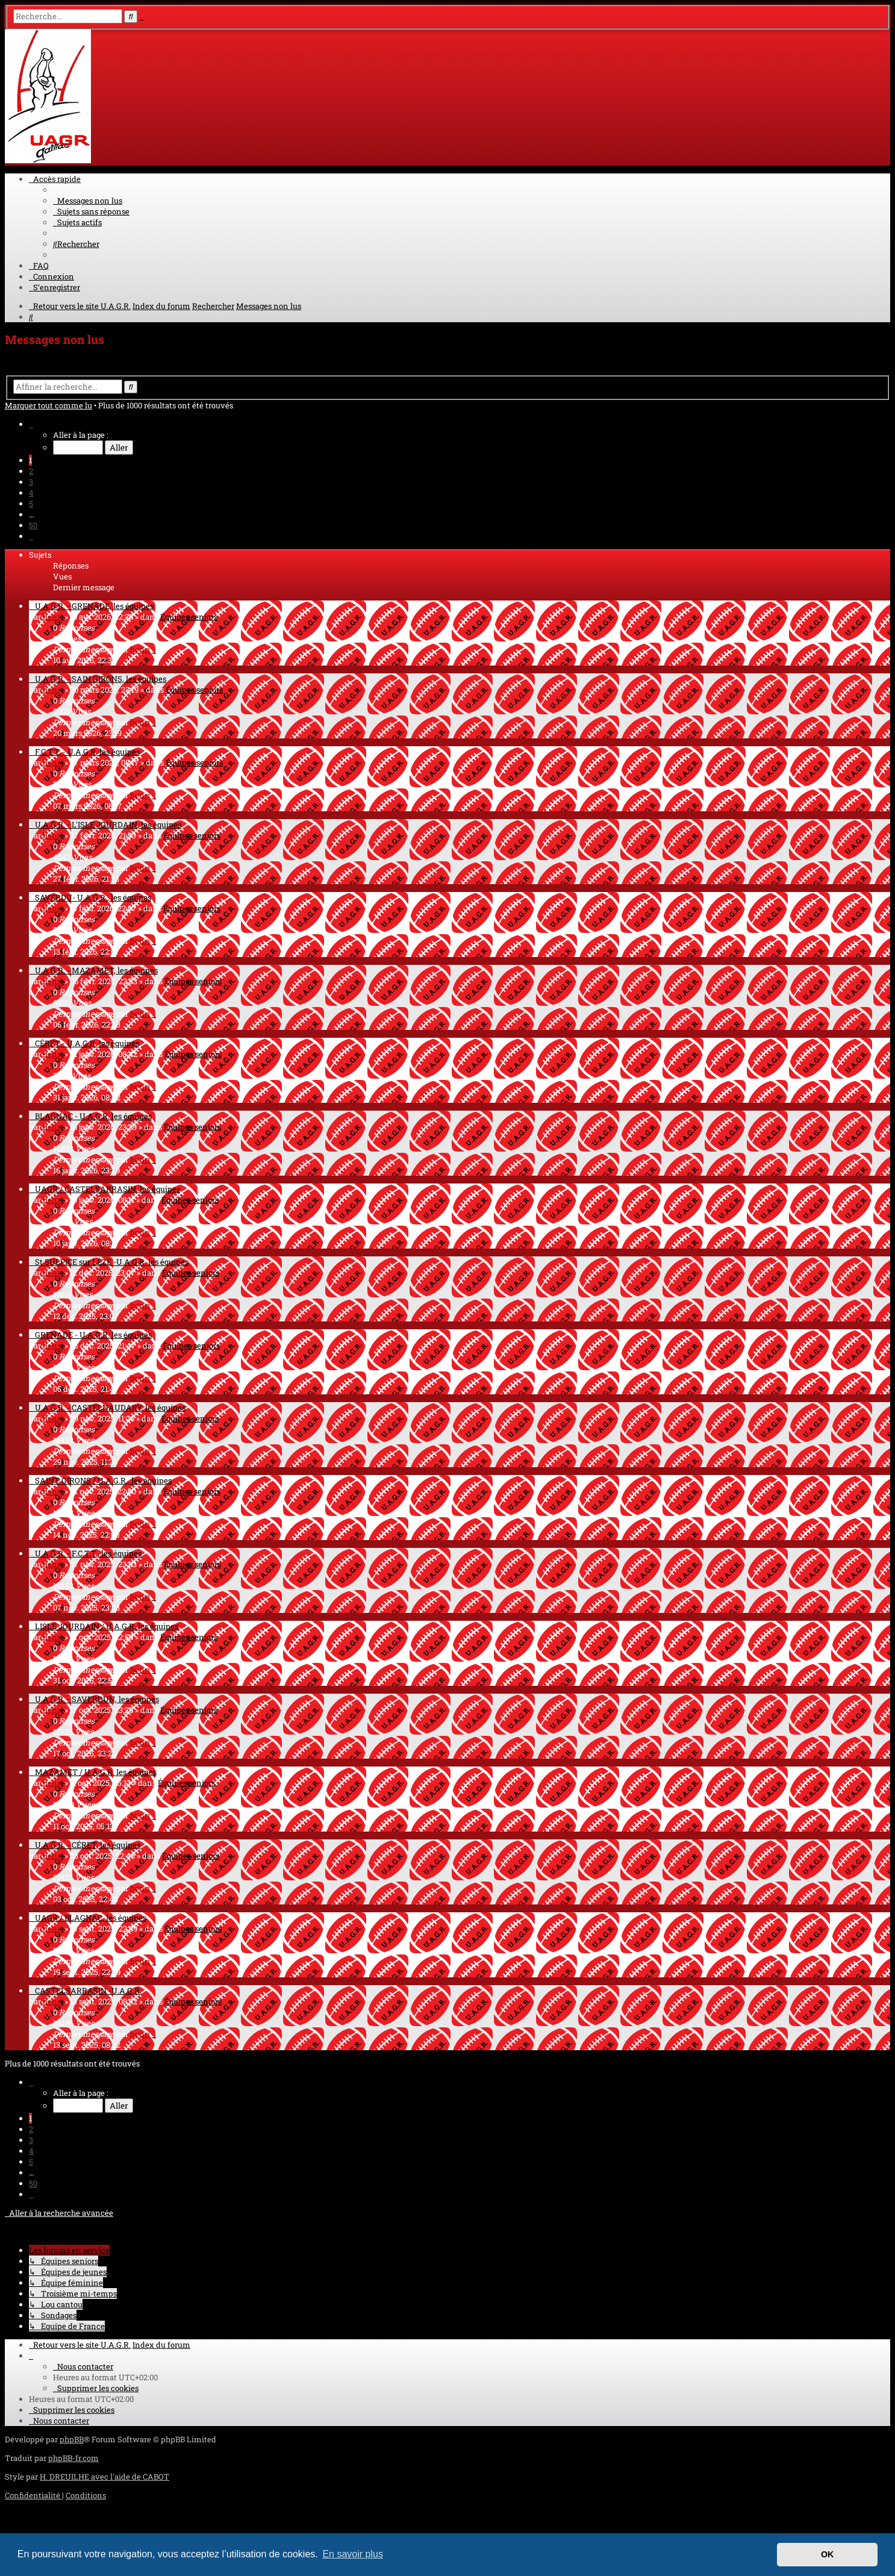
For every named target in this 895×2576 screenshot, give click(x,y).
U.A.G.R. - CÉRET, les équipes (87, 1844)
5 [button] (31, 503)
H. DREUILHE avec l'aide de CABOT (104, 2476)
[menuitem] (87, 200)
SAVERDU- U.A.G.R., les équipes (93, 897)
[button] (31, 424)
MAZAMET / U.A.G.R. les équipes (96, 1772)
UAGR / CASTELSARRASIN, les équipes (107, 1189)
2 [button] (31, 471)
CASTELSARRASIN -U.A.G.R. (88, 1990)
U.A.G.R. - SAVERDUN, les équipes (97, 1699)
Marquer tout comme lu (48, 405)
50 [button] (33, 525)
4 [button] (31, 492)
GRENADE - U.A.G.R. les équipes (93, 1334)
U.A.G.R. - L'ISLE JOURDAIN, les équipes (108, 824)
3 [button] (31, 481)
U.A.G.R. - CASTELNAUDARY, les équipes (110, 1407)
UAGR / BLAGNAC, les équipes (90, 1917)
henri (53, 616)
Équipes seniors (188, 616)
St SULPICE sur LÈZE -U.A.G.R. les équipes (112, 1261)
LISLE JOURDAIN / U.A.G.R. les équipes (106, 1626)
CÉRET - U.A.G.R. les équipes (87, 1043)
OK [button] (827, 2554)
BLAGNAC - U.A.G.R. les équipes (93, 1116)
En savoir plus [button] (352, 2554)
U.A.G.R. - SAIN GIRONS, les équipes (100, 678)
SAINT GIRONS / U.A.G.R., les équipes (103, 1480)
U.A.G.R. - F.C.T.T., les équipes (88, 1553)
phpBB (72, 2439)
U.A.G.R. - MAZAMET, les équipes (96, 970)
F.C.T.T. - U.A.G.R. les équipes (87, 751)
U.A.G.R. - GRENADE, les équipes (94, 605)
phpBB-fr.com (73, 2458)
